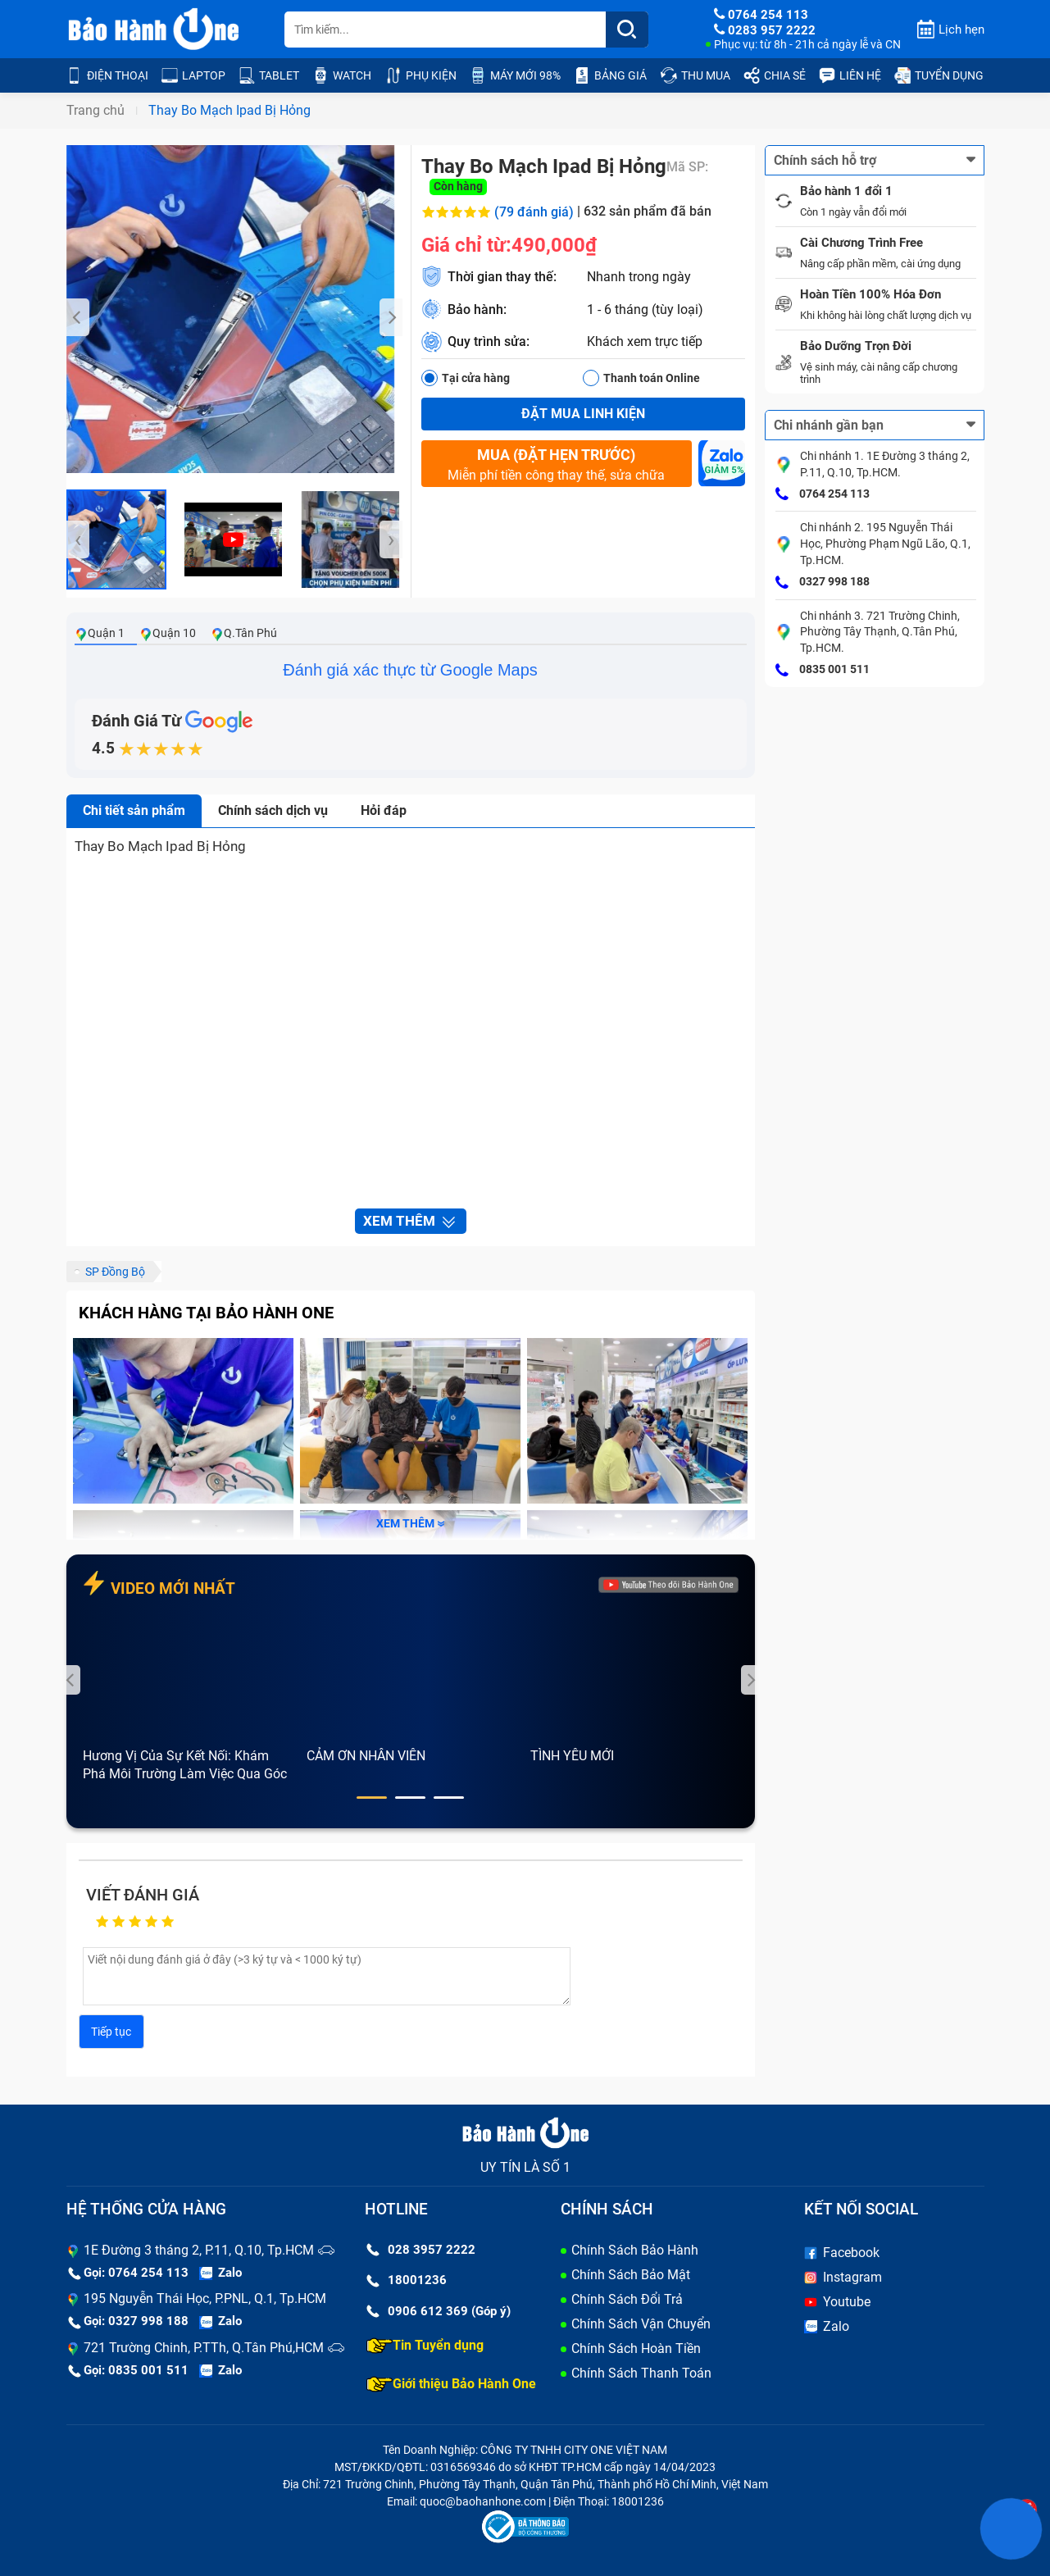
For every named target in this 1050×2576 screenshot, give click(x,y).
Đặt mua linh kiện (583, 413)
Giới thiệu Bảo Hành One (451, 2384)
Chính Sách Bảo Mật (630, 2274)
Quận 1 (100, 633)
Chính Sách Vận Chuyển (641, 2324)
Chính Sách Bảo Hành (634, 2250)
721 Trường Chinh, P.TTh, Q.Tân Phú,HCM (204, 2347)
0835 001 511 (822, 670)
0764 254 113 (822, 494)
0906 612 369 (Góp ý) (438, 2311)
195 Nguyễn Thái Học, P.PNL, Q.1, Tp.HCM (205, 2298)
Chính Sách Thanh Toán (641, 2373)
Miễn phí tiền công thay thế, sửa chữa (556, 464)
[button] (372, 1797)
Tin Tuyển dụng (425, 2346)
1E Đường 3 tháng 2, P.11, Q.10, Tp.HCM (199, 2250)
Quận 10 (167, 633)
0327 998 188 (822, 583)
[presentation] (77, 317)
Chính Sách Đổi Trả (627, 2299)
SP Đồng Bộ (115, 1271)
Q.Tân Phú (244, 633)
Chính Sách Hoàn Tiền (636, 2348)
